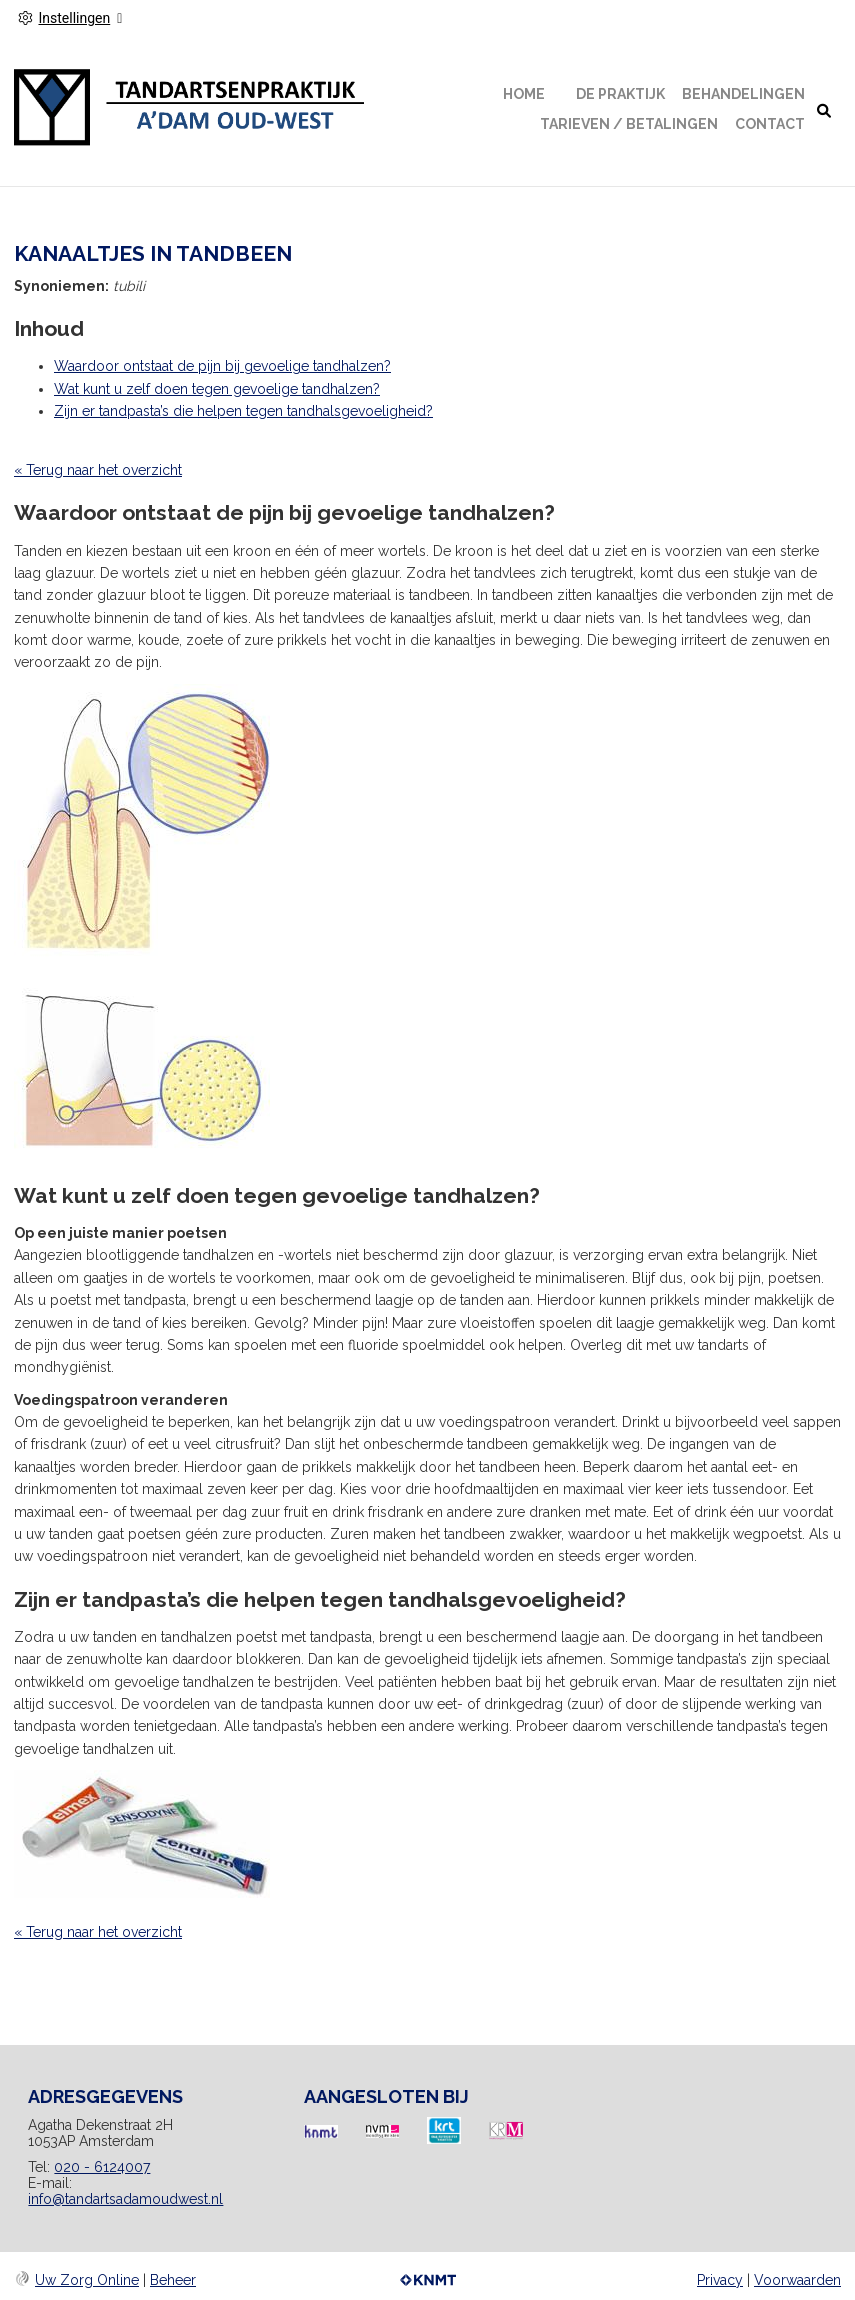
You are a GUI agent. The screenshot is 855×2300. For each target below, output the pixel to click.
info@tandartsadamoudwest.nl (125, 2199)
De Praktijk (620, 94)
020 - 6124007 (102, 2167)
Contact (770, 124)
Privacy (720, 2280)
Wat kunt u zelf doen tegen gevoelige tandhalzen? (217, 389)
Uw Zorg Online (87, 2280)
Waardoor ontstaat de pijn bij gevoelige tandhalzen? (222, 366)
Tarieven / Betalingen (629, 124)
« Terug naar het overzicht (98, 470)
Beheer (173, 2280)
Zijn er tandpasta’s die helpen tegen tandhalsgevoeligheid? (243, 411)
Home (524, 94)
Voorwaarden (797, 2280)
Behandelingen (743, 94)
